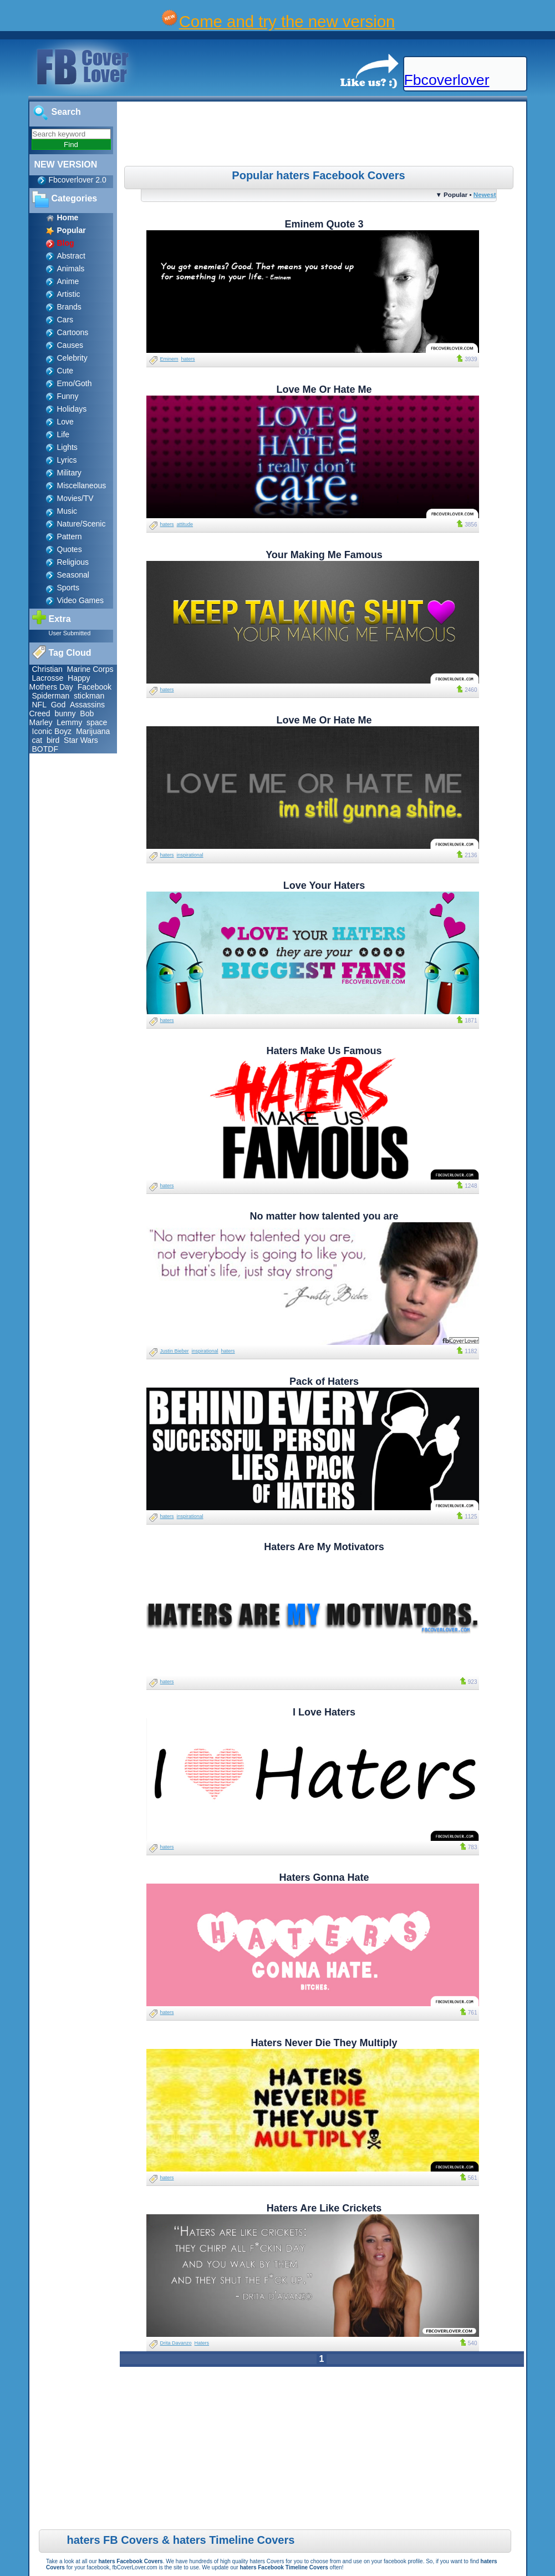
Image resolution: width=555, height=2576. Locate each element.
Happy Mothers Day (59, 682)
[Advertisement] (323, 135)
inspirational (190, 855)
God (58, 704)
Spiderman (51, 695)
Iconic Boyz (52, 731)
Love (65, 421)
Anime (68, 281)
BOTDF (45, 749)
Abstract (71, 255)
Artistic (68, 294)
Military (69, 472)
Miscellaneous (81, 485)
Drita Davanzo (176, 2343)
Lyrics (67, 460)
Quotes (69, 549)
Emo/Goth (74, 383)
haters (188, 359)
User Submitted (70, 633)
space (96, 722)
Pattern (69, 536)
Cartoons (73, 332)
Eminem (169, 359)
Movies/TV (75, 498)
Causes (70, 345)
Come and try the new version (287, 21)
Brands (69, 306)
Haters (202, 2343)
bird (53, 740)
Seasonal (73, 574)
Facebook (94, 686)
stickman (89, 695)
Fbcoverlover (447, 80)
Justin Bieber (174, 1351)
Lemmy (69, 722)
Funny (68, 396)
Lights (67, 447)
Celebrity (72, 357)
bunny (64, 713)
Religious (73, 562)
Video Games (80, 600)
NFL (39, 704)
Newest (484, 194)
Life (63, 434)
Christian (47, 669)
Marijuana (93, 731)
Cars (65, 319)
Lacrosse (48, 678)
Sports (68, 587)
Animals (71, 268)
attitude (185, 524)
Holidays (72, 408)
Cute (65, 370)
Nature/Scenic (81, 523)
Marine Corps (90, 669)
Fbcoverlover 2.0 (77, 179)
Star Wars (81, 740)
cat (37, 740)
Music (67, 511)
